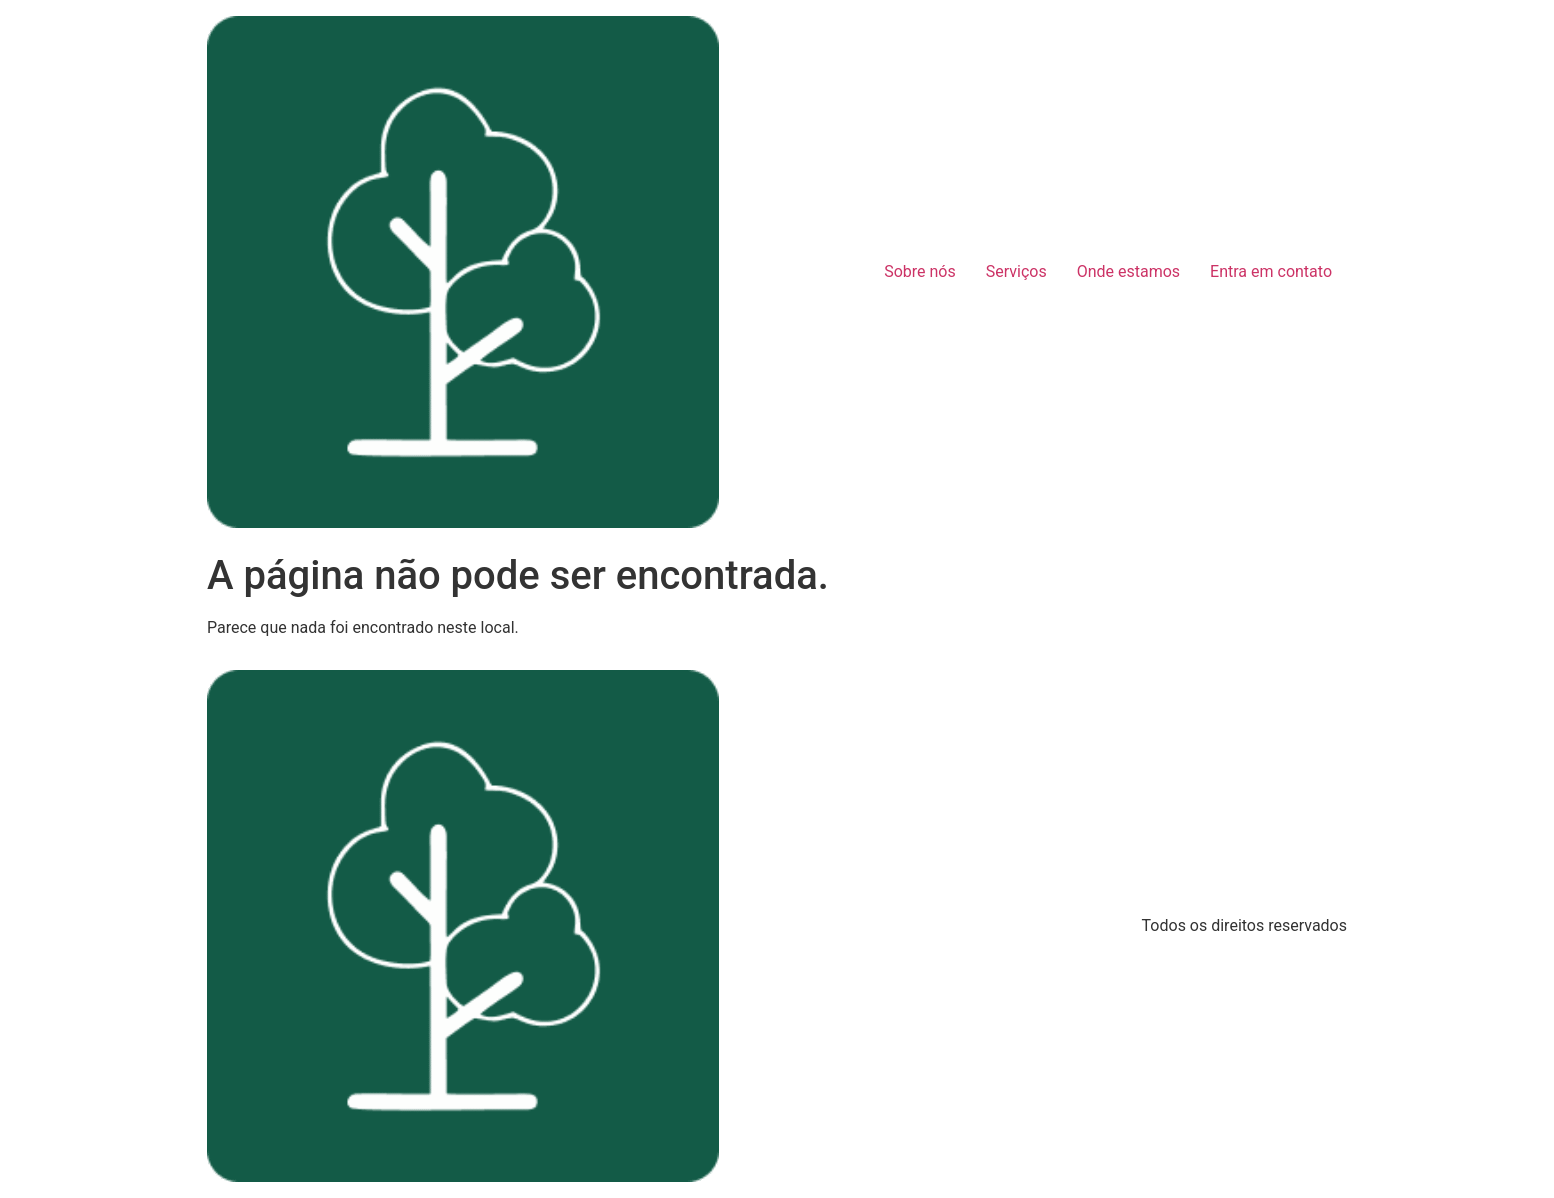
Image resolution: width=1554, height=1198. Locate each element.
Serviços (1016, 271)
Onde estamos (1128, 271)
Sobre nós (920, 271)
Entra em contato (1271, 271)
